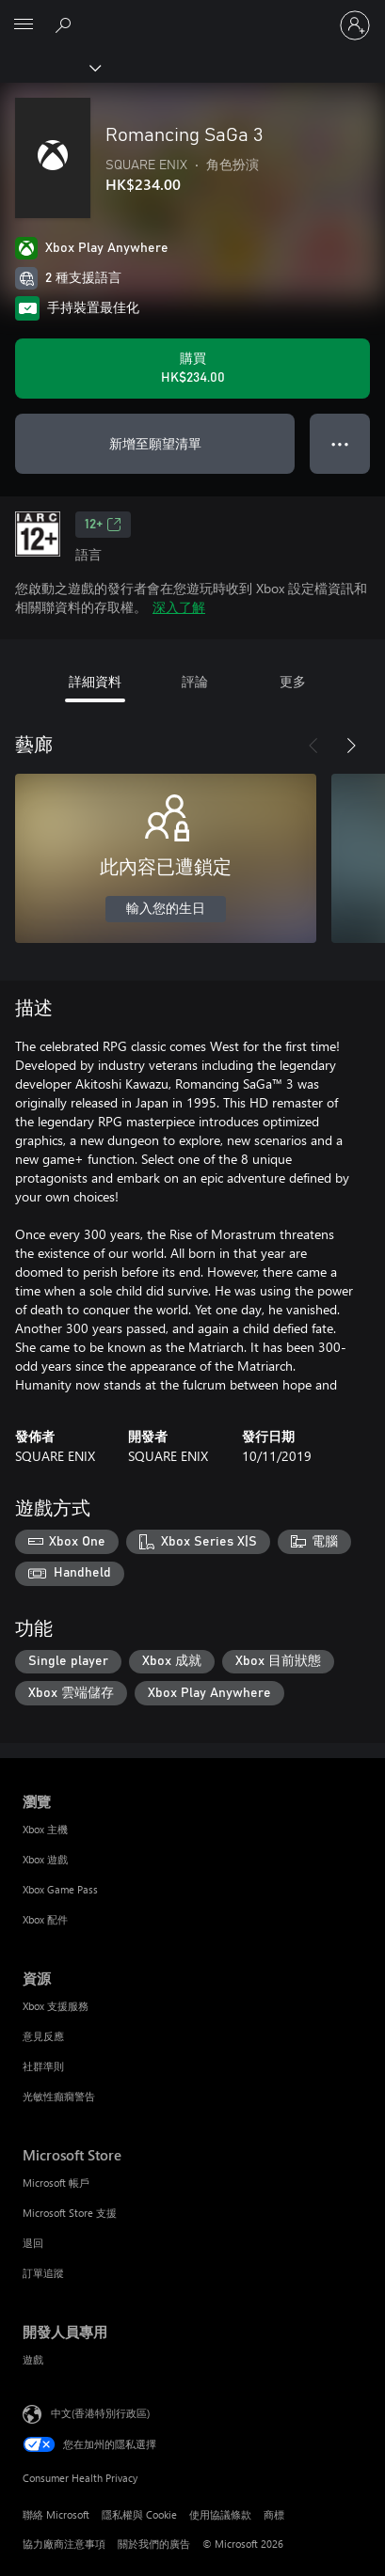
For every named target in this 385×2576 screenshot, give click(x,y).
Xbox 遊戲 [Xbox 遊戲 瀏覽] (45, 1859)
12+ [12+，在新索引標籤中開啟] (103, 524)
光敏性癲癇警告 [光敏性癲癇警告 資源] (59, 2096)
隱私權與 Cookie (139, 2514)
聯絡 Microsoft (56, 2514)
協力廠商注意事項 (64, 2543)
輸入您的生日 (165, 909)
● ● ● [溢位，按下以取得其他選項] (340, 443)
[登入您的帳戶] (354, 25)
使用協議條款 (220, 2514)
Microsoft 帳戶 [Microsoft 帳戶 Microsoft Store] (56, 2182)
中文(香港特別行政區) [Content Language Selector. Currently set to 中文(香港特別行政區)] (100, 2413)
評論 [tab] (195, 681)
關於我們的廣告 (154, 2543)
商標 (274, 2514)
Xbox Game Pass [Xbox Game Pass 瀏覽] (60, 1889)
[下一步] (351, 745)
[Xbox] (49, 67)
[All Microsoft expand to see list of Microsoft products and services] (23, 25)
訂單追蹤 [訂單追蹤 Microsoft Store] (43, 2273)
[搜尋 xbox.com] (66, 24)
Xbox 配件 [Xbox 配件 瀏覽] (45, 1919)
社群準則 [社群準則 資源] (43, 2066)
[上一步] (313, 745)
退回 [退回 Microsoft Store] (33, 2243)
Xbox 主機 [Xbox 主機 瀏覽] (45, 1829)
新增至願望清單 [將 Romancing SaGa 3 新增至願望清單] (155, 443)
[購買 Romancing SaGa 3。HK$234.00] (192, 368)
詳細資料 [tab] (95, 681)
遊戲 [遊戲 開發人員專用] (33, 2359)
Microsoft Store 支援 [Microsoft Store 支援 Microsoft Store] (70, 2213)
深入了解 (178, 607)
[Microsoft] (192, 14)
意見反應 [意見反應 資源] (43, 2036)
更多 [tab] (293, 681)
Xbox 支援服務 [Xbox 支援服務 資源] (55, 2006)
